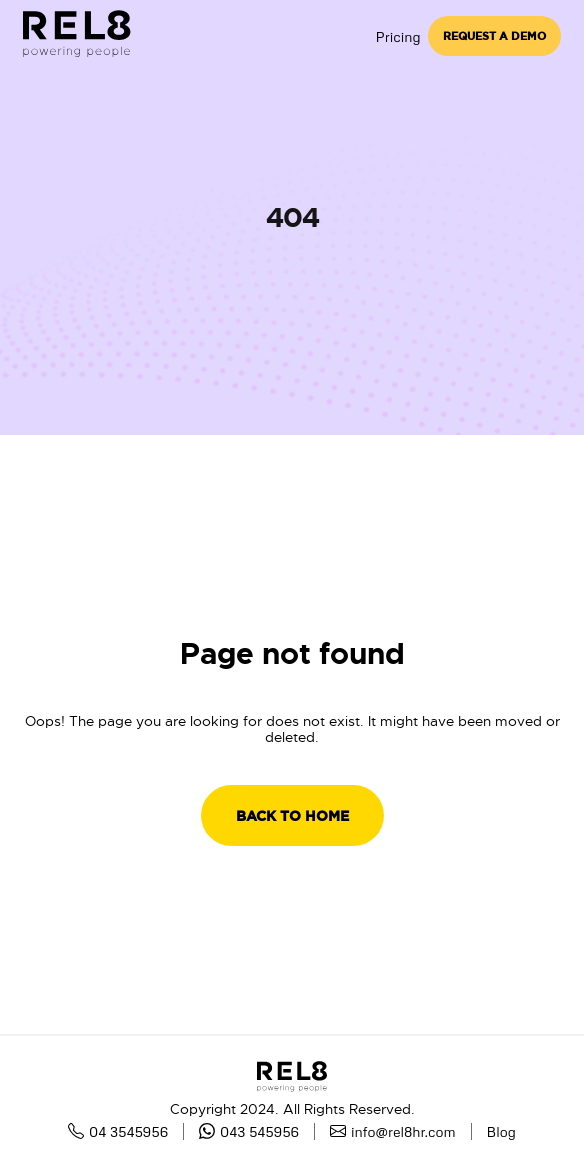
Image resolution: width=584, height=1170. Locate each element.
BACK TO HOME (292, 816)
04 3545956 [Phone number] (118, 1131)
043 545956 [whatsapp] (249, 1131)
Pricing (398, 36)
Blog (501, 1131)
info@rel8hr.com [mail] (393, 1131)
